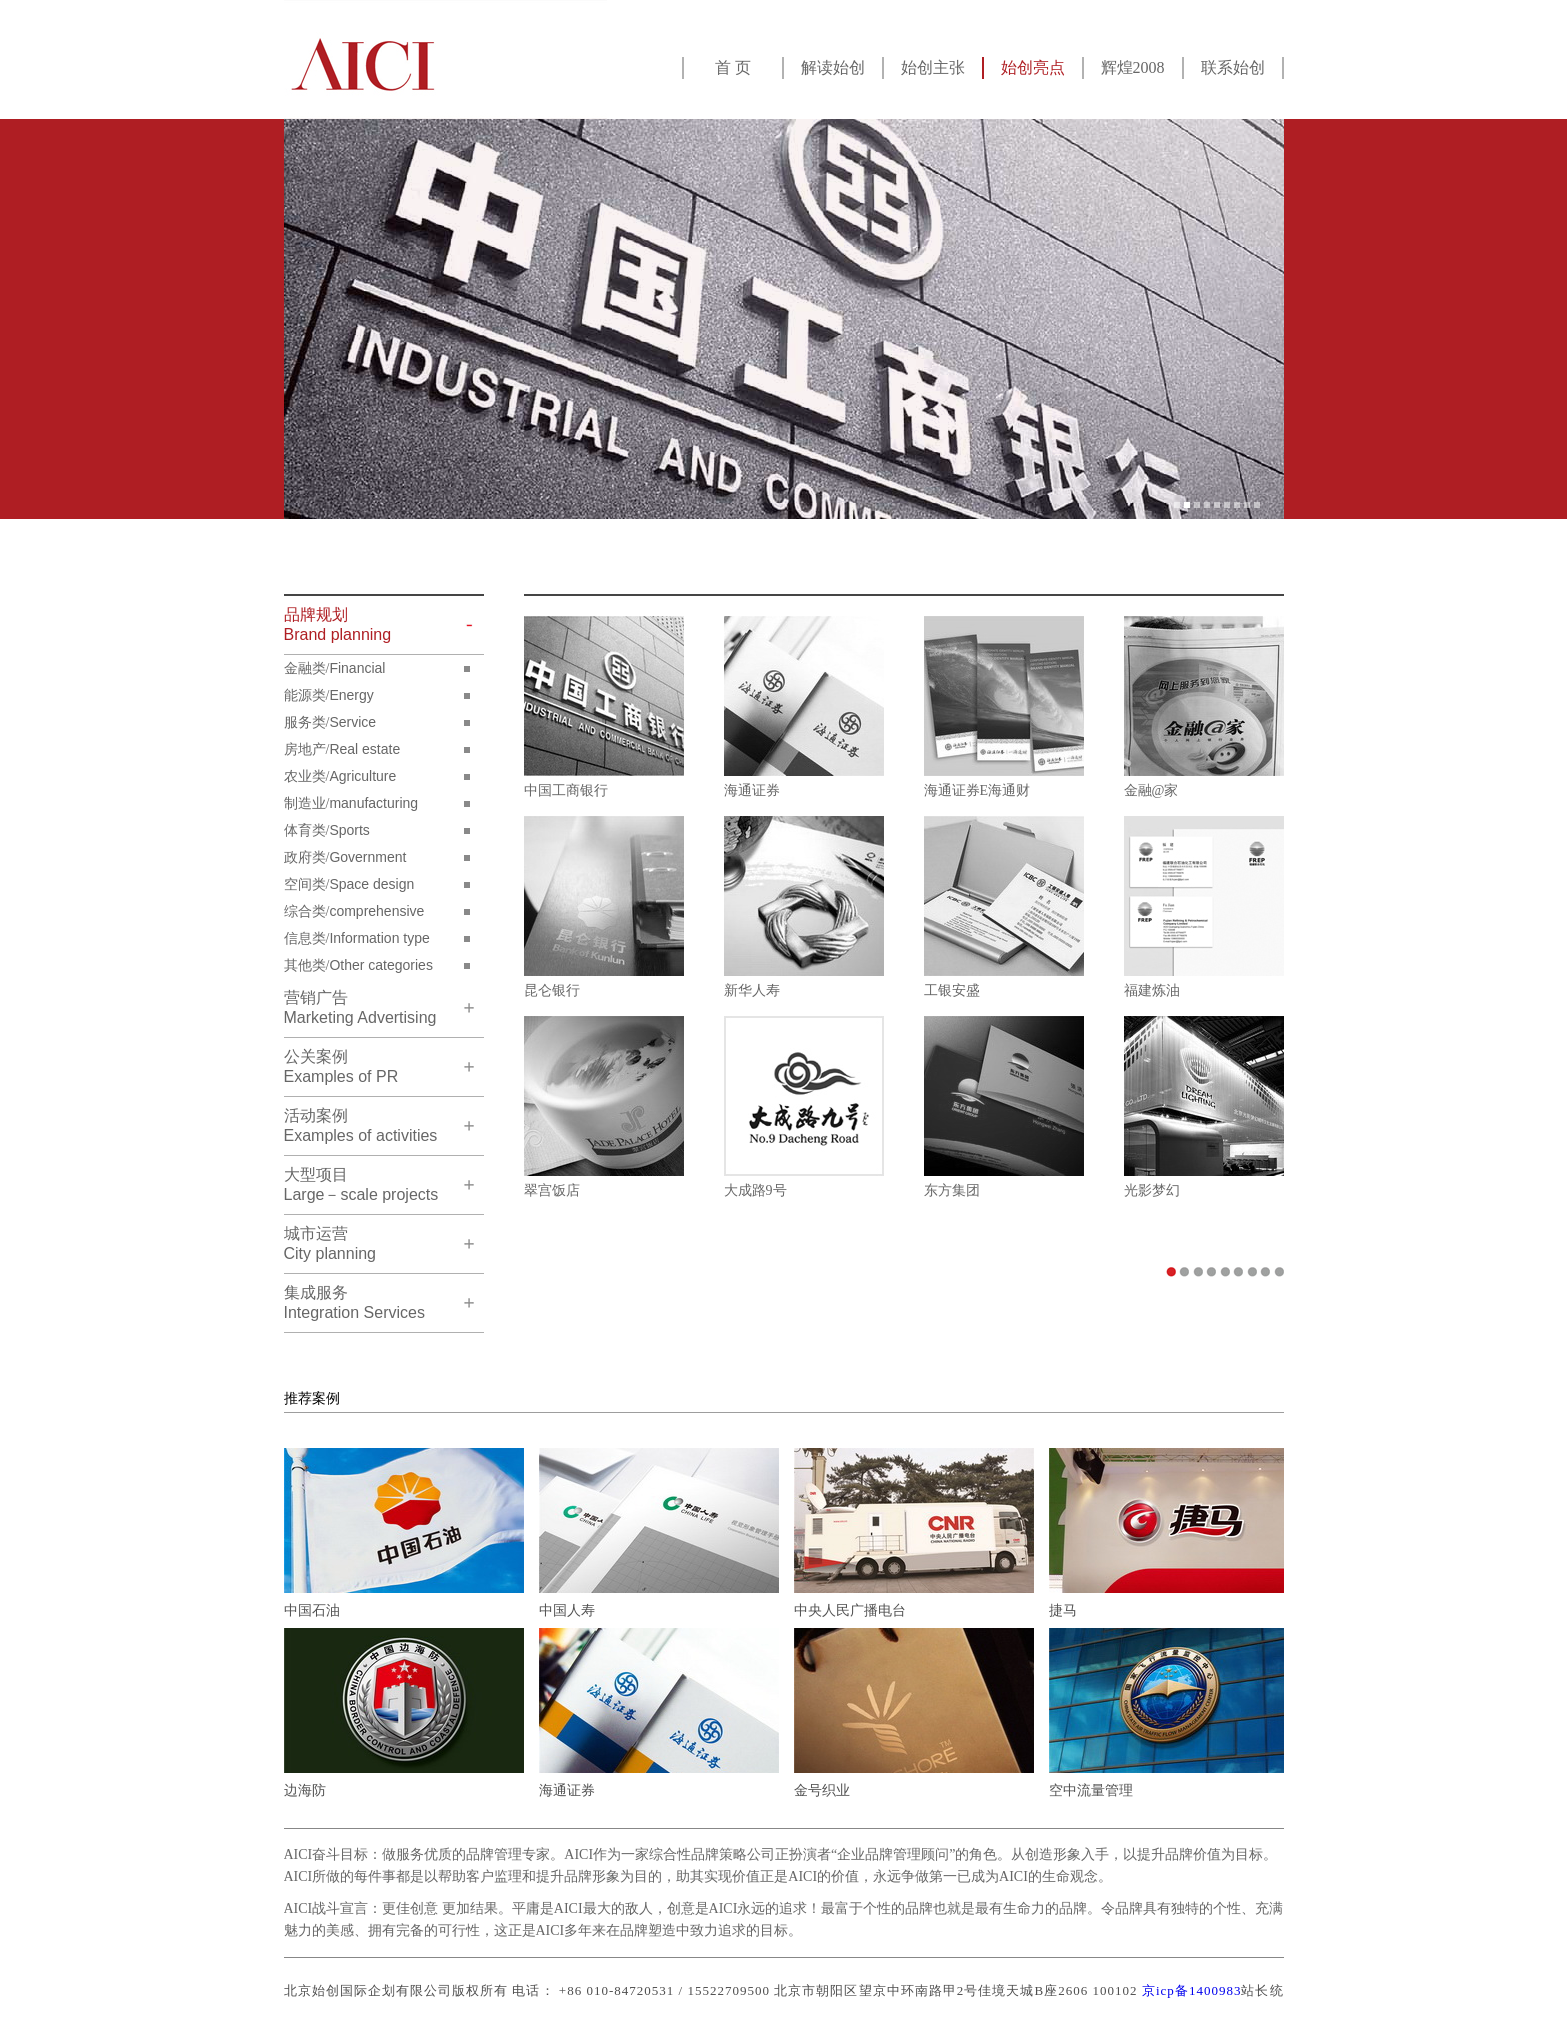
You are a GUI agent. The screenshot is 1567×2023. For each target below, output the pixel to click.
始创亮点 (1033, 67)
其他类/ (358, 965)
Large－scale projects (361, 1184)
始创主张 (933, 67)
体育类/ (327, 830)
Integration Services (354, 1302)
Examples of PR (341, 1066)
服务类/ (330, 722)
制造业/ (351, 803)
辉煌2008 (1133, 67)
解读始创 (833, 67)
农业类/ (340, 776)
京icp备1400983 (1192, 1990)
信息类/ (357, 938)
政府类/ (345, 857)
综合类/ (354, 911)
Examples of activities (361, 1125)
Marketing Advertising (360, 1007)
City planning (330, 1243)
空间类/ (349, 884)
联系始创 (1233, 67)
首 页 (733, 67)
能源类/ (329, 695)
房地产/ (342, 749)
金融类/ (335, 668)
